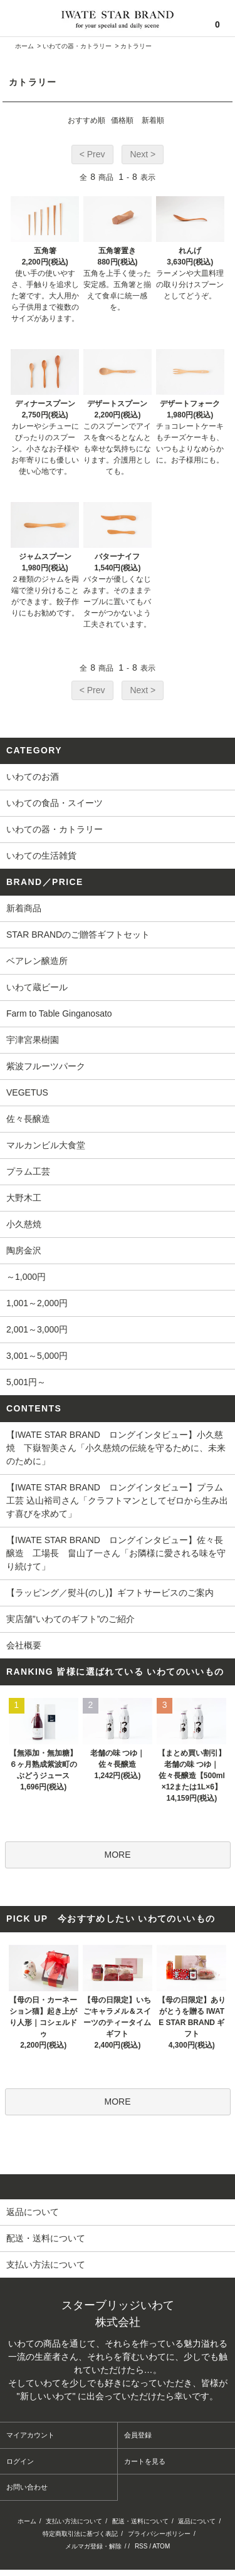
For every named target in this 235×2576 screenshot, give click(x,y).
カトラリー (136, 46)
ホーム (24, 46)
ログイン (20, 2461)
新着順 (153, 120)
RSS (141, 2546)
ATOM (161, 2546)
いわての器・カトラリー (77, 46)
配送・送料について (140, 2521)
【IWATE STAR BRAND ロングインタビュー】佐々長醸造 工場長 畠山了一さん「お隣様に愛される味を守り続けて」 (116, 1553)
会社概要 (23, 1645)
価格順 (122, 120)
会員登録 (138, 2435)
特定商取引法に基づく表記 (80, 2533)
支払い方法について (74, 2521)
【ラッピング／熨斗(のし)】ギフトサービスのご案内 (110, 1593)
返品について (197, 2521)
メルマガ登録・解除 (93, 2546)
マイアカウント (30, 2435)
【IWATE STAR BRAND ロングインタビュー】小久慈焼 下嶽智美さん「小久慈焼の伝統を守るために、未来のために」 (116, 1448)
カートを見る (144, 2461)
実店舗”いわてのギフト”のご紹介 (70, 1619)
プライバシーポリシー (159, 2533)
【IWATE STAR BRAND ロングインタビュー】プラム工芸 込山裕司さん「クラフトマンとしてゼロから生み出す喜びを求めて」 (117, 1500)
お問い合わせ (27, 2487)
